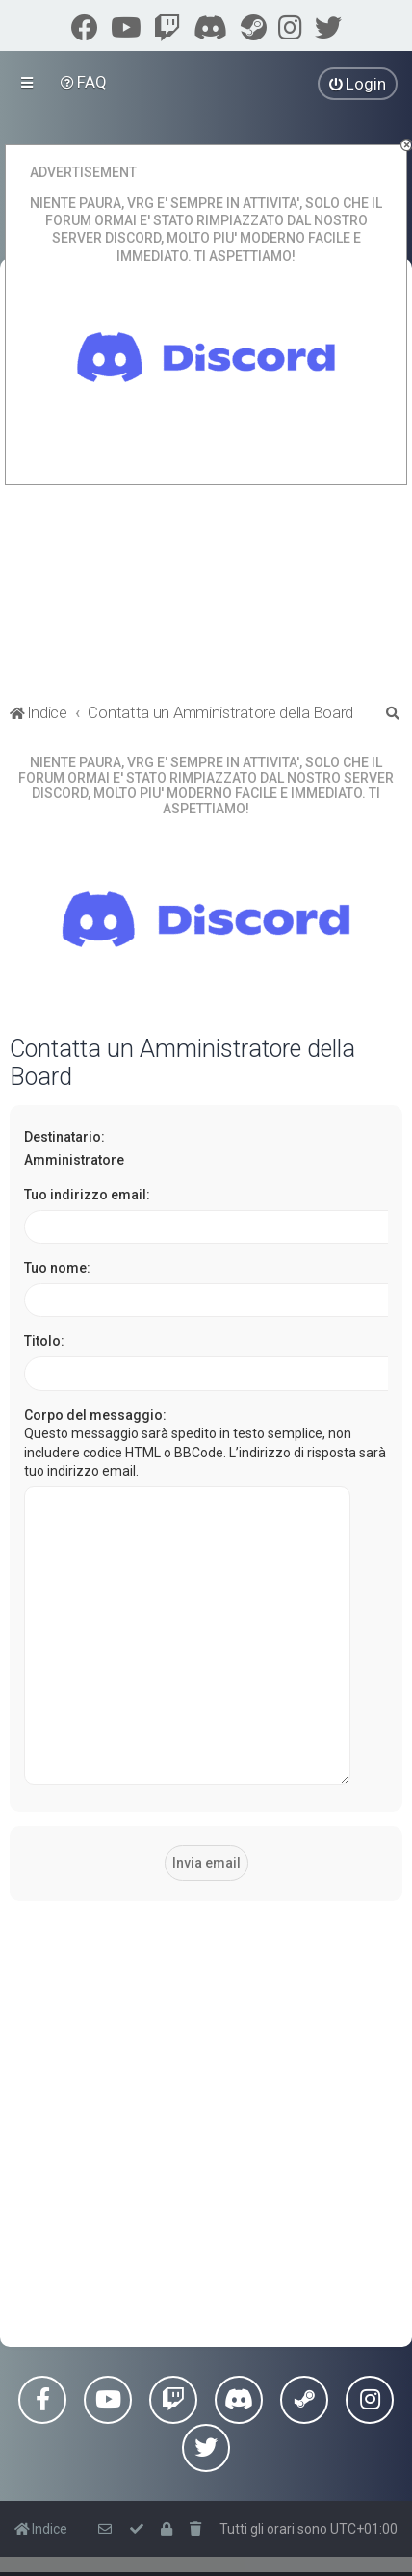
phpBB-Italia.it (176, 2554)
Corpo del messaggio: (95, 1415)
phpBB (110, 2538)
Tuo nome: (57, 1267)
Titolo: (44, 1341)
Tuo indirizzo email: (87, 1194)
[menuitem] (84, 81)
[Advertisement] (206, 2066)
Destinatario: (64, 1137)
